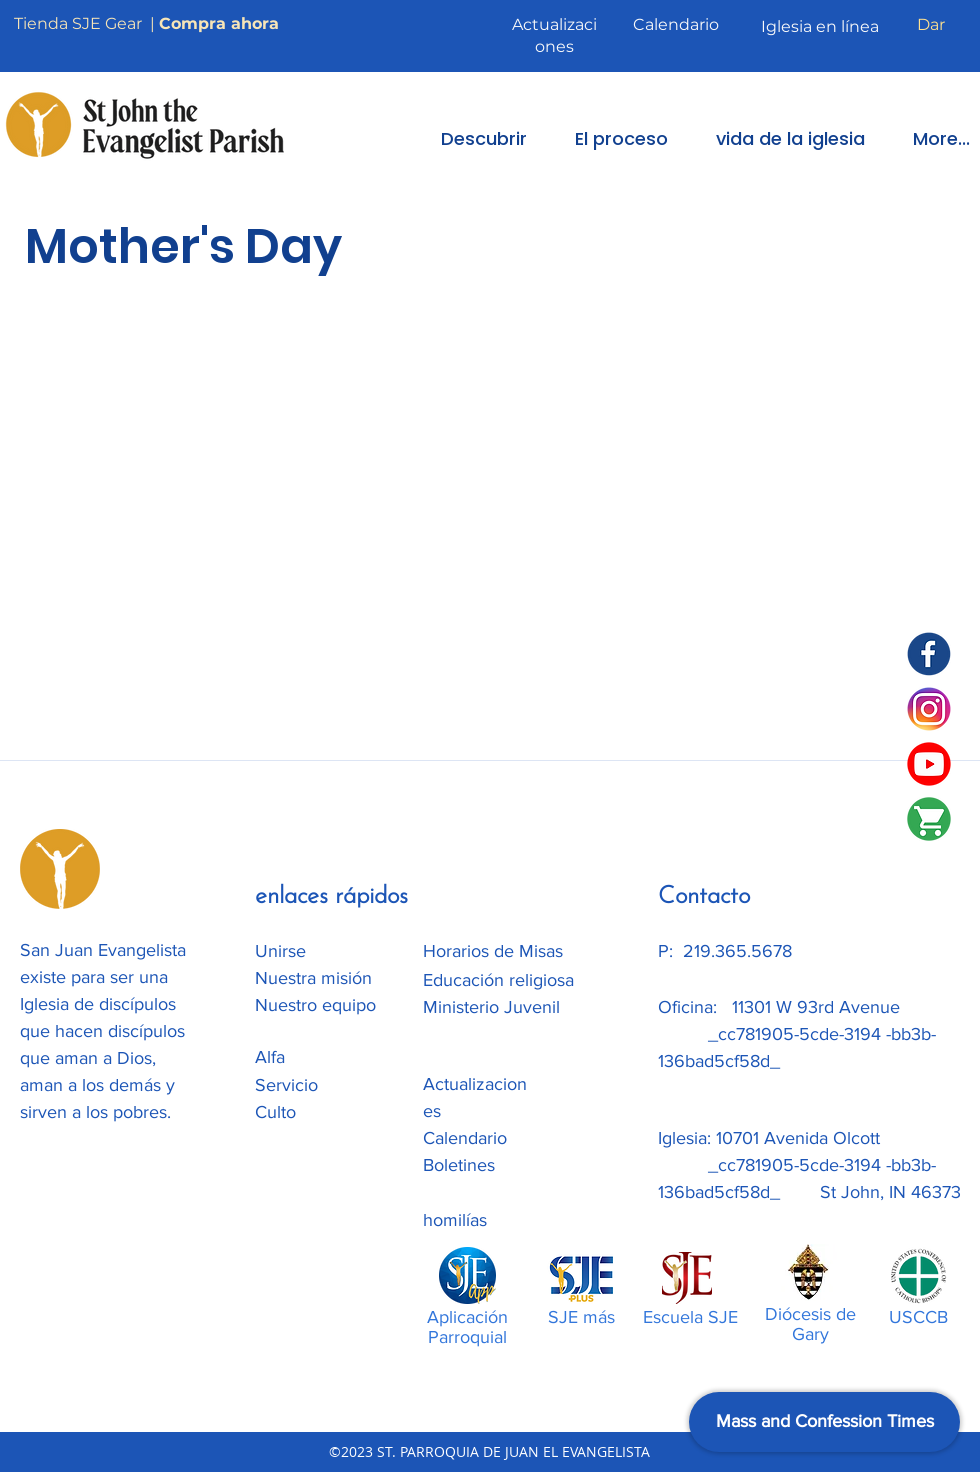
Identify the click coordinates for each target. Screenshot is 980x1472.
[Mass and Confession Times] (824, 1422)
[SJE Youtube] (929, 764)
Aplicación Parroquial (467, 1327)
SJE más (581, 1317)
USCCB (918, 1317)
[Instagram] (929, 709)
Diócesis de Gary (810, 1324)
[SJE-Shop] (929, 819)
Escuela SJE (690, 1317)
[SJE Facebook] (929, 654)
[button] (470, 138)
